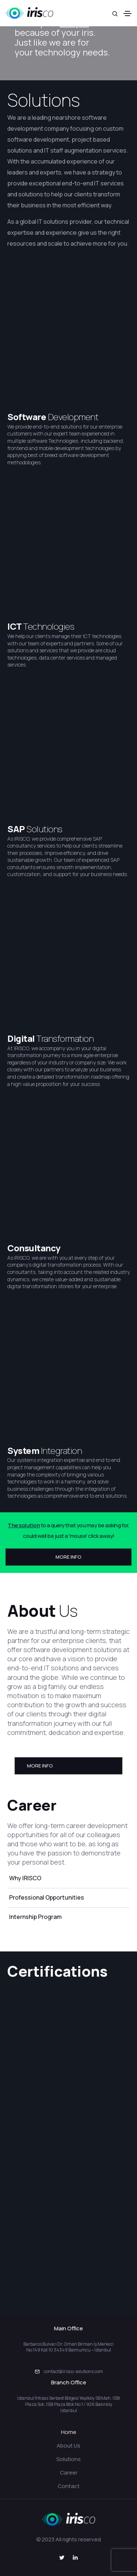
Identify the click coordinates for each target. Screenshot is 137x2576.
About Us (68, 2445)
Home (68, 2432)
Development (73, 417)
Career (68, 2472)
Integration (61, 1450)
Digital (21, 1038)
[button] (68, 1557)
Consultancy (34, 1248)
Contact (69, 2486)
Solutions (43, 100)
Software (27, 417)
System (24, 1450)
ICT (15, 626)
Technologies (48, 626)
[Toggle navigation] (127, 13)
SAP (16, 829)
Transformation (65, 1038)
